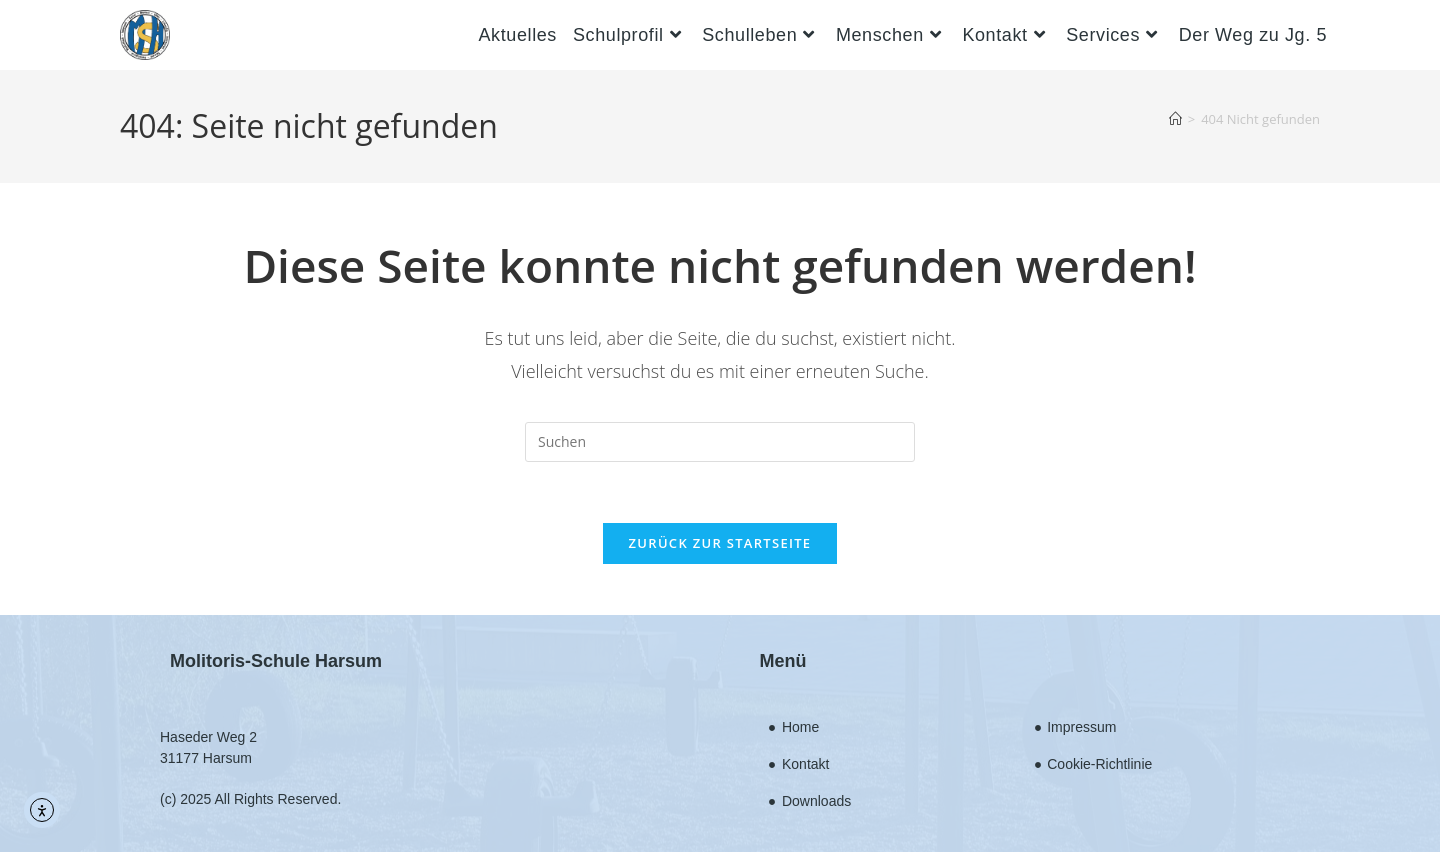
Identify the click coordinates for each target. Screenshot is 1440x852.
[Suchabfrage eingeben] (720, 442)
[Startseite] (1175, 119)
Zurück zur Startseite (720, 543)
